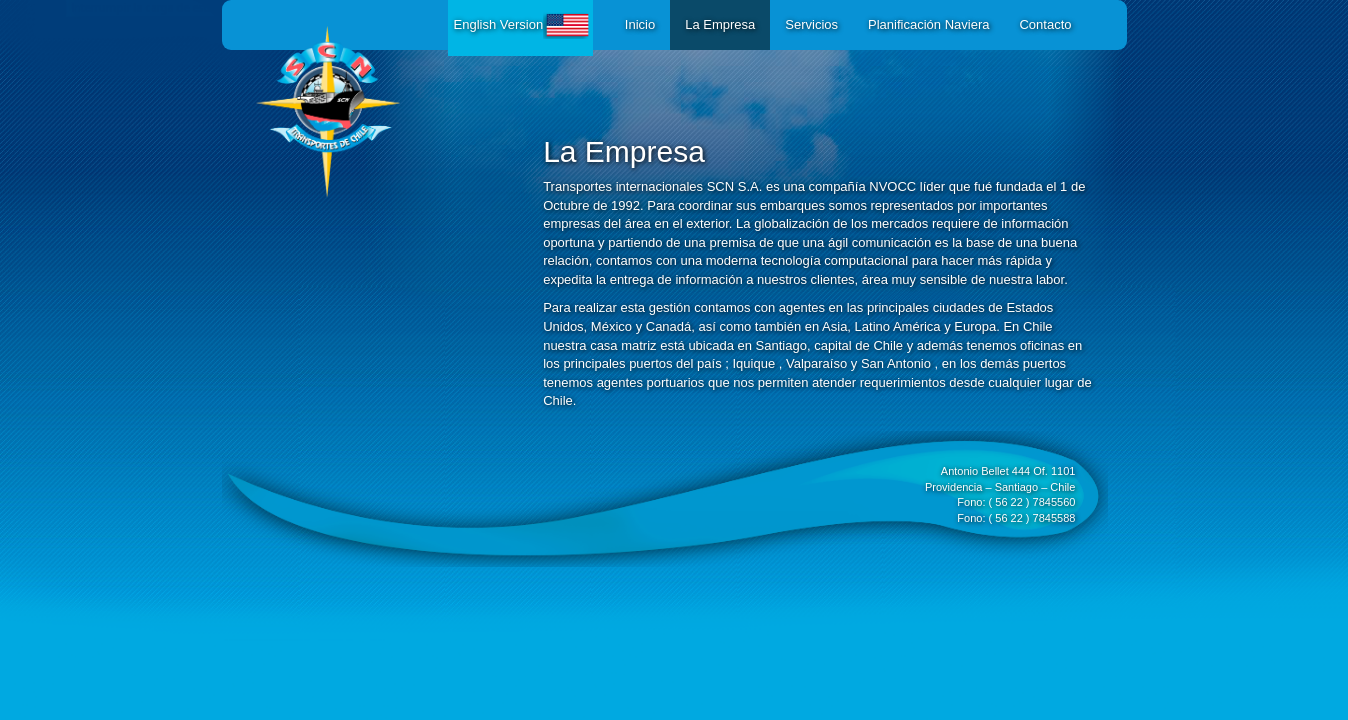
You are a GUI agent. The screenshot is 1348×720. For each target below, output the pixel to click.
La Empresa (720, 24)
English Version (524, 24)
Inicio (640, 24)
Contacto (1045, 24)
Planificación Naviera (928, 24)
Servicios (811, 24)
